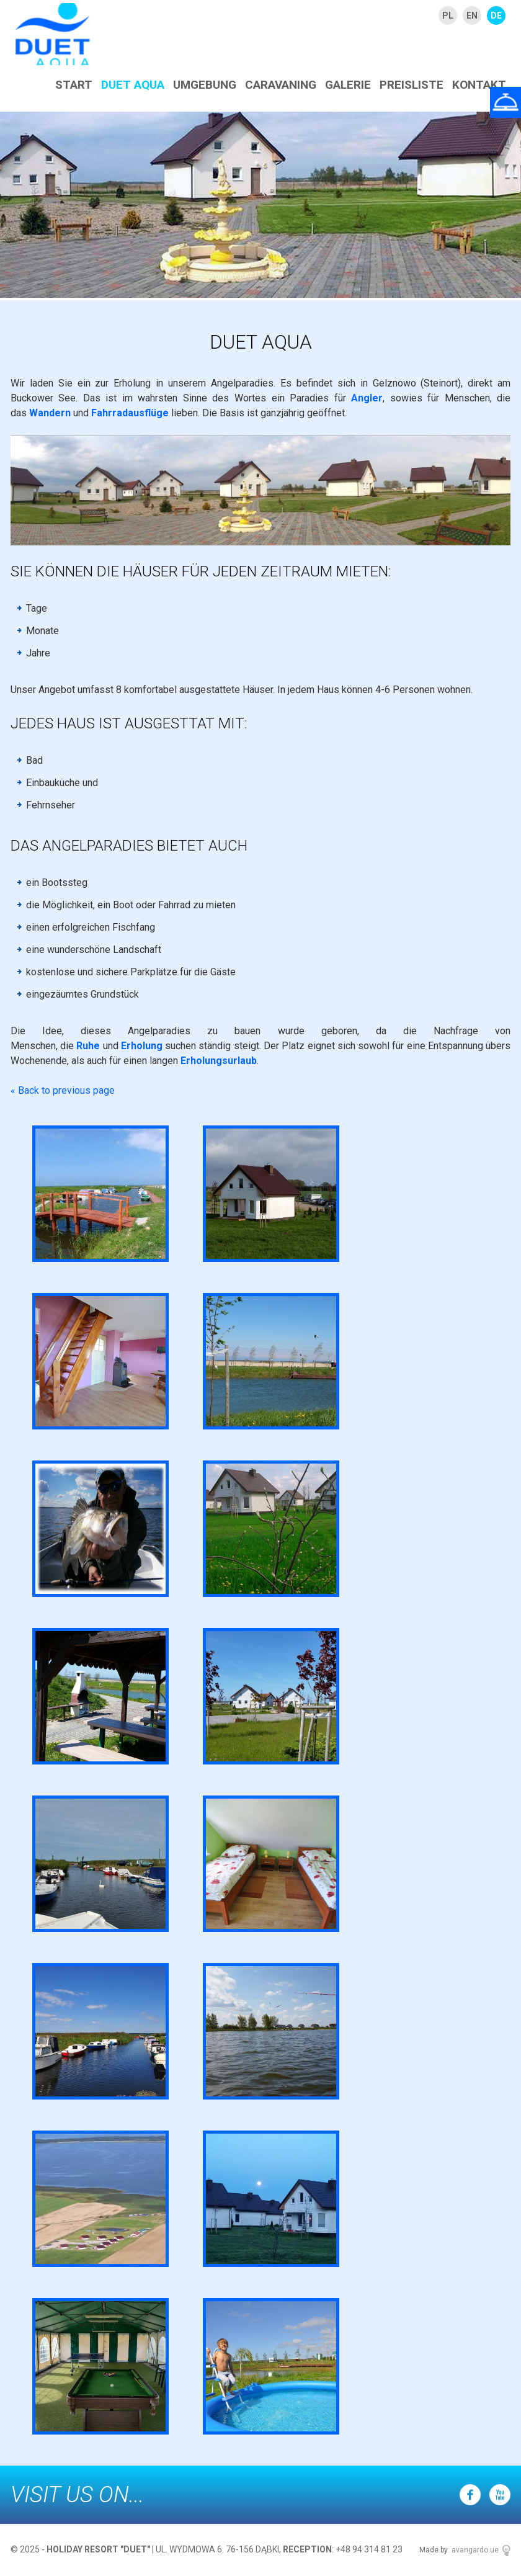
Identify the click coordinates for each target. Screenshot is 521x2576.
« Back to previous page (63, 1090)
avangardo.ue (475, 2550)
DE (496, 15)
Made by (433, 2550)
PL (447, 15)
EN (472, 15)
